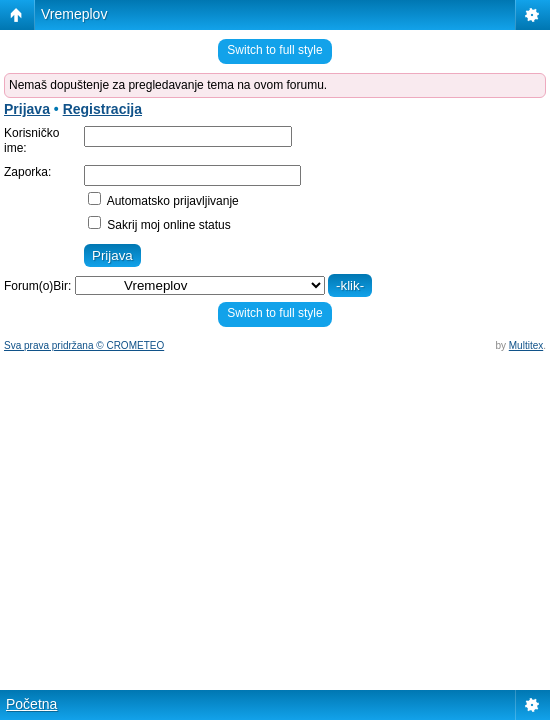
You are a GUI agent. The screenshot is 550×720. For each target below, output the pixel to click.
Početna (31, 704)
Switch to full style (274, 50)
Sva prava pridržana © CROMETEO (84, 345)
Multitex (526, 345)
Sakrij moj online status (159, 225)
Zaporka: (27, 172)
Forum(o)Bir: (37, 286)
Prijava (27, 109)
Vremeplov (74, 14)
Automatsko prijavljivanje (163, 201)
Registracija (102, 109)
